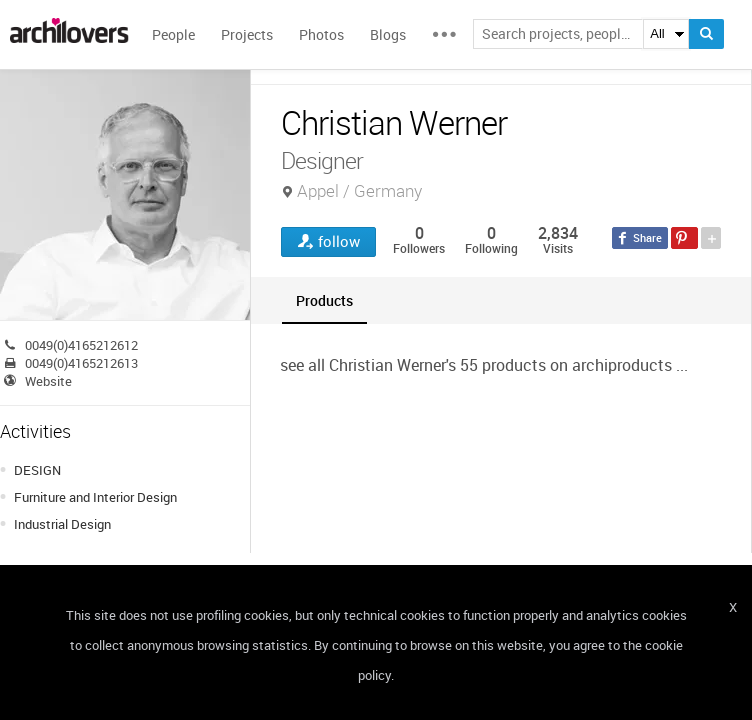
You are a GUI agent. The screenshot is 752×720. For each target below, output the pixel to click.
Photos (321, 34)
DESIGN (37, 470)
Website (48, 381)
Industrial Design (62, 524)
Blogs (388, 34)
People (173, 34)
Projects (247, 34)
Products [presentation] (324, 300)
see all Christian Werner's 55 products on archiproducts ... (484, 365)
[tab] (324, 300)
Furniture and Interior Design (95, 497)
